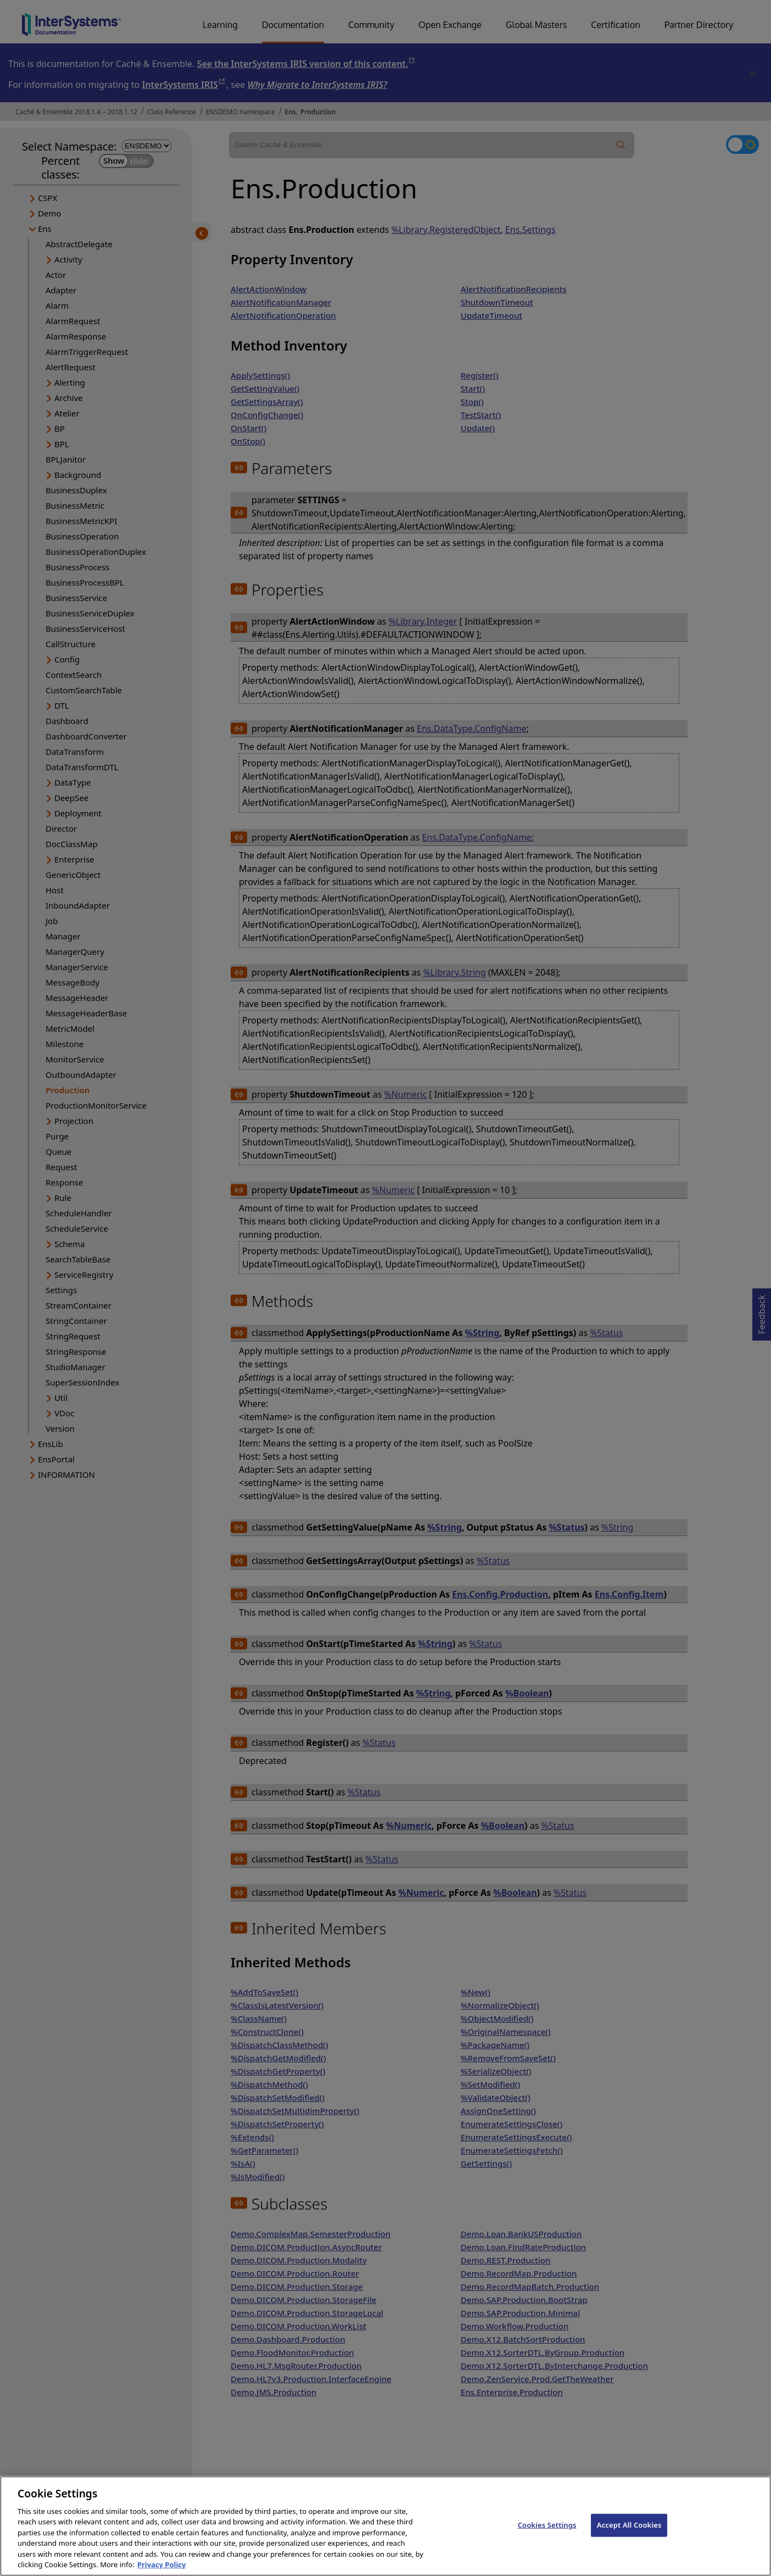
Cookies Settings (547, 2534)
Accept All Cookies (629, 2534)
